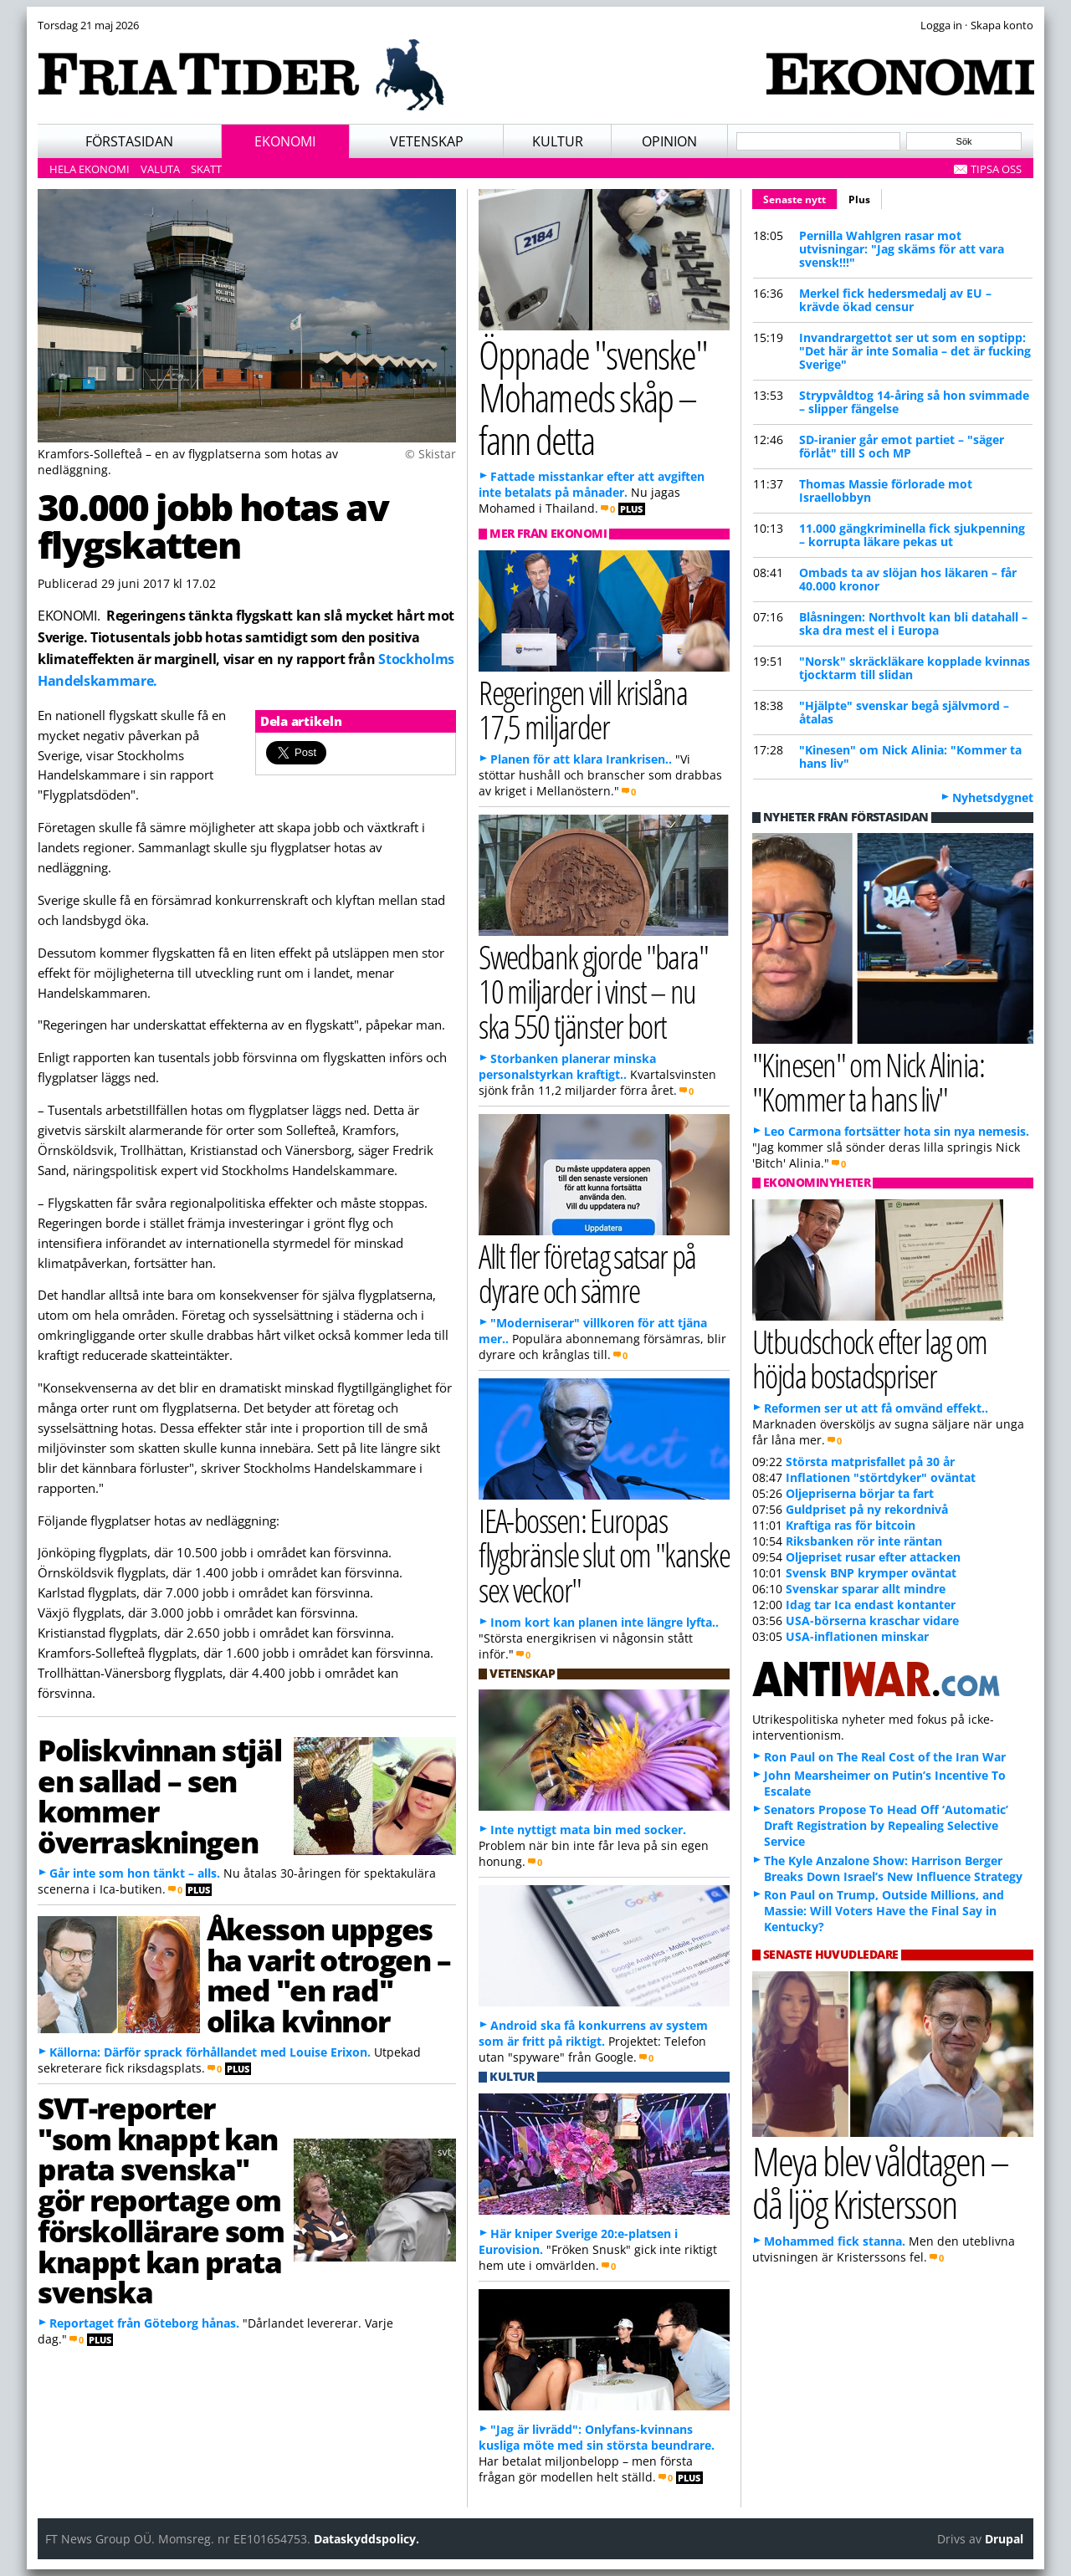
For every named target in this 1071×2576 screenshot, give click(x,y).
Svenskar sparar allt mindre (865, 1589)
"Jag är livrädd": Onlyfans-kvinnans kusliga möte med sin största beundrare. (597, 2437)
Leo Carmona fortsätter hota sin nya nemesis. (896, 1131)
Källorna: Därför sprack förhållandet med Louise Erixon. (210, 2052)
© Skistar (430, 454)
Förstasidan (129, 141)
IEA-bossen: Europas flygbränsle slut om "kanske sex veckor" (604, 1554)
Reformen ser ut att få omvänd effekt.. (876, 1408)
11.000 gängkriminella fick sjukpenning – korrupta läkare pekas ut (912, 534)
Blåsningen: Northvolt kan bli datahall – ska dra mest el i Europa (913, 623)
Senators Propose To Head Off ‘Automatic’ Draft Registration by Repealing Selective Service (886, 1825)
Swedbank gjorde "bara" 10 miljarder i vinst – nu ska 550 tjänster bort (593, 990)
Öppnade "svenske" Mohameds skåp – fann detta (593, 396)
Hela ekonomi (89, 168)
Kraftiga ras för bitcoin (850, 1525)
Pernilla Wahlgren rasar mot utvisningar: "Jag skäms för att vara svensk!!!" (901, 248)
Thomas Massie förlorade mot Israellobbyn (885, 490)
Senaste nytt (800, 197)
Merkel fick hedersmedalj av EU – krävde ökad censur (895, 299)
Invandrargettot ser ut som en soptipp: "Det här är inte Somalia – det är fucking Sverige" (915, 351)
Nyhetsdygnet (992, 797)
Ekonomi (284, 141)
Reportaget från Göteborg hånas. (144, 2323)
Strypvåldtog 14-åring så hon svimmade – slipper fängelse (914, 402)
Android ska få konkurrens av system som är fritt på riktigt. (593, 2033)
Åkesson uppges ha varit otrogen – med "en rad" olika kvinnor (328, 1975)
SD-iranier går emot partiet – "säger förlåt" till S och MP (901, 446)
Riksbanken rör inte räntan (864, 1541)
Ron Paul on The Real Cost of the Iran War (885, 1757)
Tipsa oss (996, 168)
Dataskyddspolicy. (366, 2539)
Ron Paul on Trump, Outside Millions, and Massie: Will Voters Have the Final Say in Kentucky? (884, 1911)
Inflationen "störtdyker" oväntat (881, 1477)
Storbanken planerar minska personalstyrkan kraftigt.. (567, 1066)
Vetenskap (427, 141)
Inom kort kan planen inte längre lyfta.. (604, 1622)
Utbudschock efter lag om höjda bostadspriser (869, 1358)
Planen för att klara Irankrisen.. (581, 759)
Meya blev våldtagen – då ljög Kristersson (880, 2182)
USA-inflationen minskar (857, 1636)
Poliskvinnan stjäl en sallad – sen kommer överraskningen (159, 1796)
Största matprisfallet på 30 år (870, 1461)
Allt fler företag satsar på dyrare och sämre (587, 1273)
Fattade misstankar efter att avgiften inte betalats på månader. (592, 484)
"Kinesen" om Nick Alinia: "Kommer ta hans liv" (910, 756)
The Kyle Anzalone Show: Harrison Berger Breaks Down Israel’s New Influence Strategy (893, 1868)
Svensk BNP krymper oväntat (871, 1573)
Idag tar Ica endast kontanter (871, 1605)
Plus (859, 199)
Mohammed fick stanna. (834, 2241)
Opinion (669, 141)
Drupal (1004, 2539)
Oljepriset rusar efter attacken (873, 1557)
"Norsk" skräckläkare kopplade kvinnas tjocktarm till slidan (914, 667)
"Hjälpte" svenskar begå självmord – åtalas (904, 712)
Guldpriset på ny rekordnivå (867, 1509)
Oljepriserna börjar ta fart (860, 1493)
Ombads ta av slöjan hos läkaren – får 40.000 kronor (908, 579)
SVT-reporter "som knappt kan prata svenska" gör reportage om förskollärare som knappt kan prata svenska (161, 2200)
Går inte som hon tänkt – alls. (134, 1873)
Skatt (206, 168)
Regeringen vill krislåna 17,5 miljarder (583, 709)
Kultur (557, 141)
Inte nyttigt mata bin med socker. (588, 1829)
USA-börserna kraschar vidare (872, 1620)
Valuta (160, 168)
